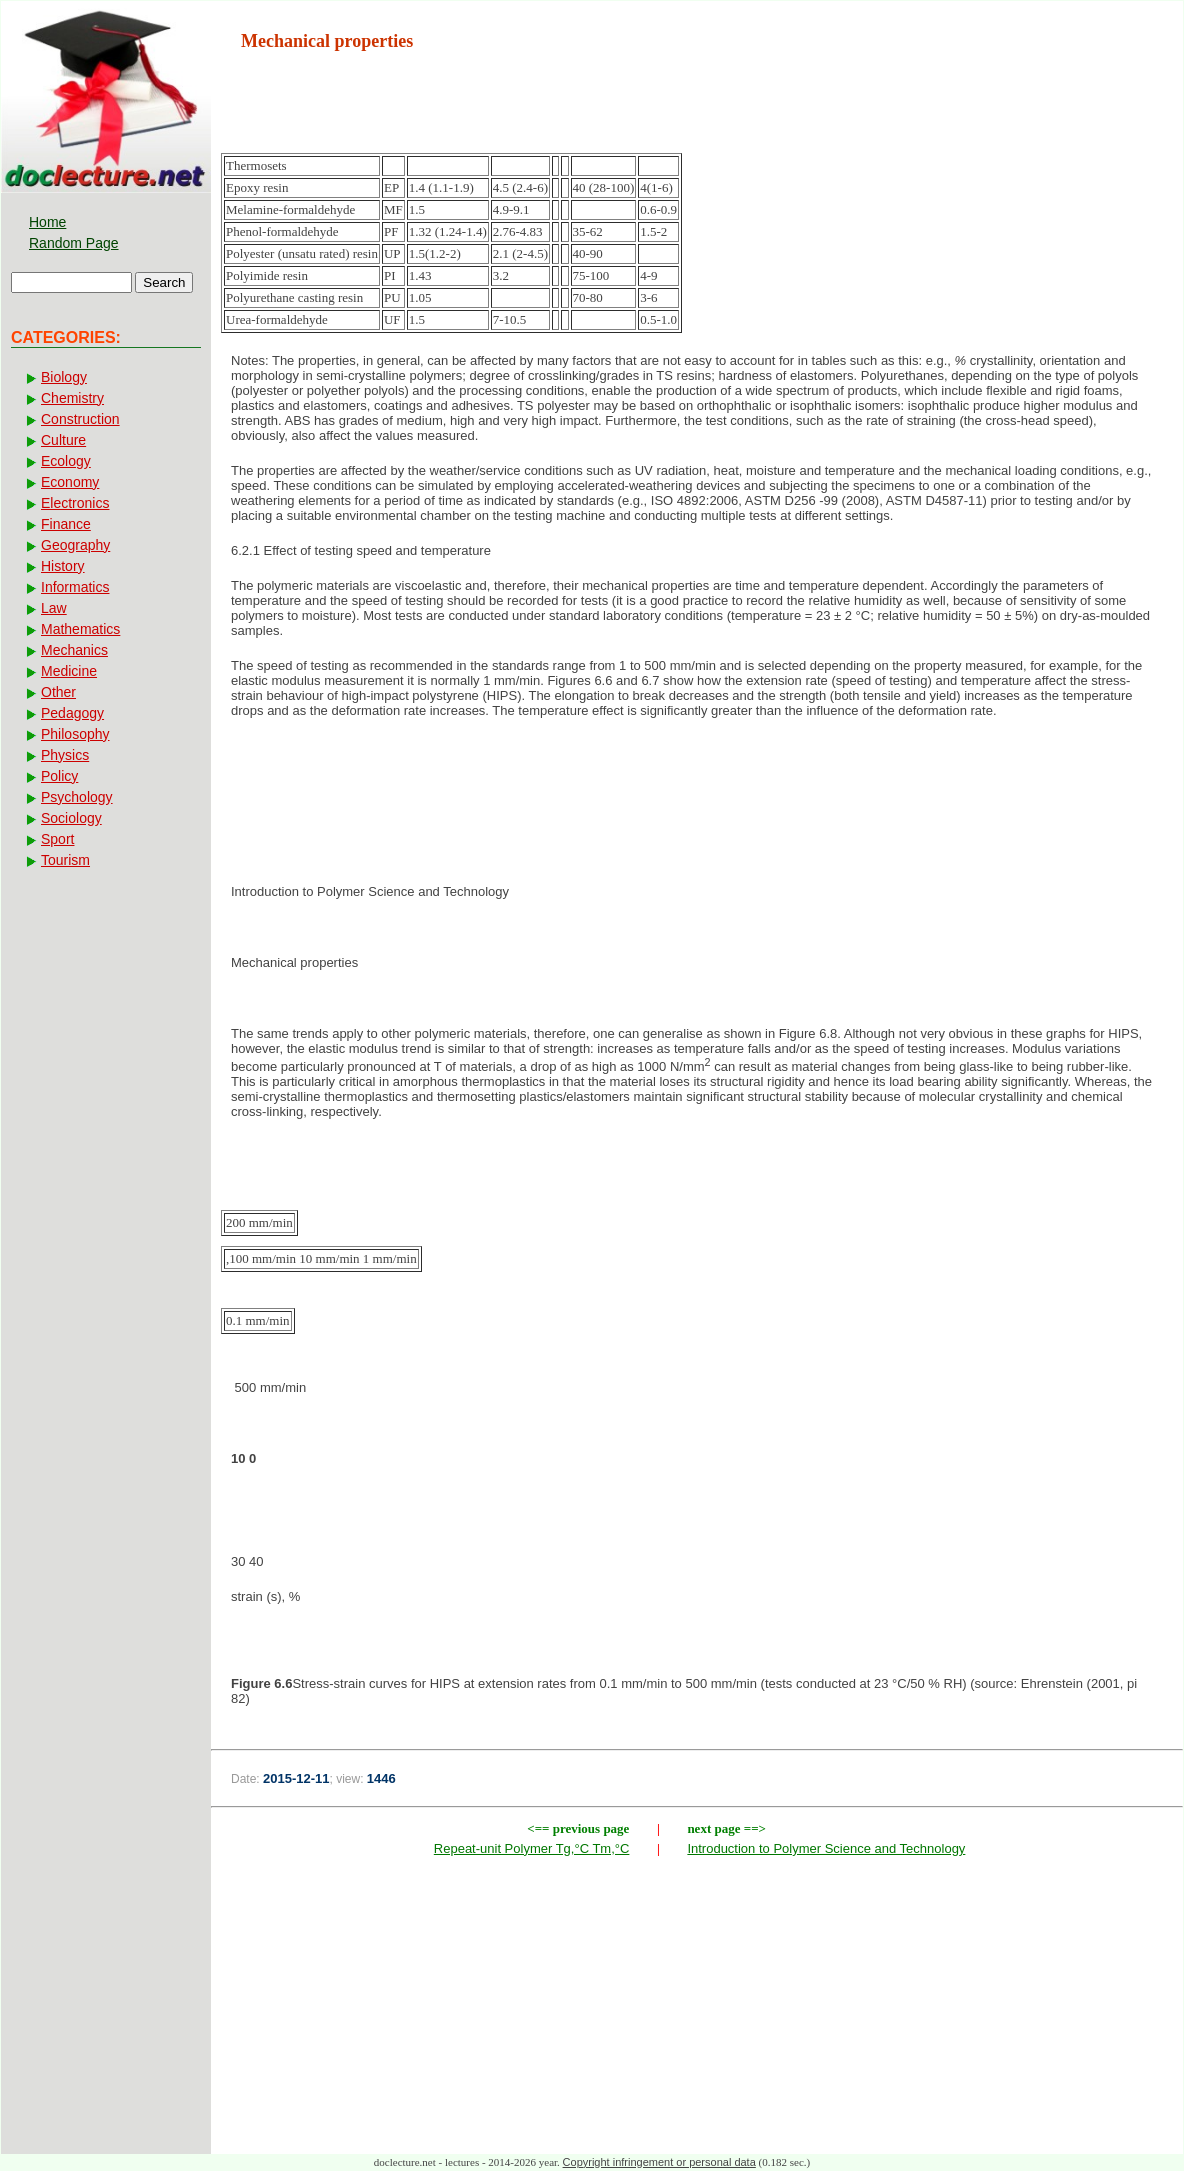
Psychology (77, 797)
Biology (64, 377)
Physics (65, 755)
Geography (75, 545)
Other (58, 692)
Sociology (71, 818)
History (63, 566)
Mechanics (74, 650)
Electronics (75, 503)
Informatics (75, 587)
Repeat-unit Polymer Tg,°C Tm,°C (532, 1848)
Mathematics (80, 629)
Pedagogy (72, 713)
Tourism (65, 860)
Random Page (74, 243)
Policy (59, 776)
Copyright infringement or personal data (659, 2162)
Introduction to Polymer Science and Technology (826, 1848)
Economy (70, 482)
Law (54, 608)
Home (47, 222)
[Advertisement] (697, 799)
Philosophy (75, 734)
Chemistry (72, 398)
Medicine (69, 671)
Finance (66, 524)
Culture (63, 440)
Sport (57, 839)
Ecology (66, 461)
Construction (80, 419)
